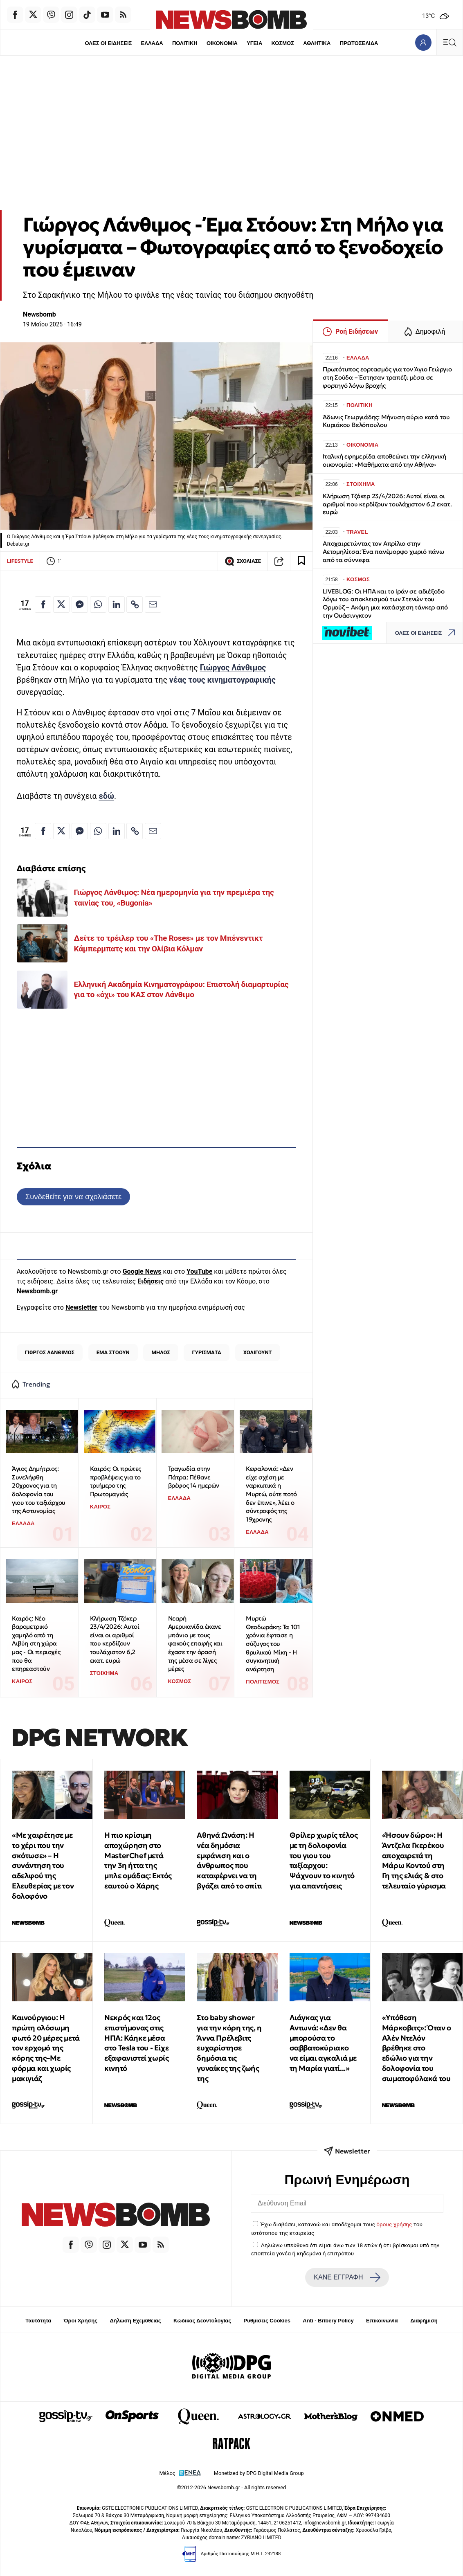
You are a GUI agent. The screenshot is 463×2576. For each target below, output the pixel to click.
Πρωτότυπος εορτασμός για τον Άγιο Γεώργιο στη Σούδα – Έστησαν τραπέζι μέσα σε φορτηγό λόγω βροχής (387, 377)
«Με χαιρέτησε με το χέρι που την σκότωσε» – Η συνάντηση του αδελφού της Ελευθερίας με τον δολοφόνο (43, 1865)
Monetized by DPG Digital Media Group (259, 2473)
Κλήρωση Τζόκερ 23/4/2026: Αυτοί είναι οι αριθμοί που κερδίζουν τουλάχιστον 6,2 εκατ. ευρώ (114, 1639)
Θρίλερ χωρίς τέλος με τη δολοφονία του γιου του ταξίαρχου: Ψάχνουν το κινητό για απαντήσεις (324, 1860)
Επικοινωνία (382, 2321)
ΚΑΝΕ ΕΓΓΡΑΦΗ (347, 2277)
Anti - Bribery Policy (328, 2321)
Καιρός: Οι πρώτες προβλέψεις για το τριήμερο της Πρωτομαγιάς (115, 1481)
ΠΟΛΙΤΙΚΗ (184, 43)
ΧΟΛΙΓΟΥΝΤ (257, 1352)
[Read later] (301, 561)
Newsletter (81, 1307)
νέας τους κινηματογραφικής (222, 680)
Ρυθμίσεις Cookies (266, 2321)
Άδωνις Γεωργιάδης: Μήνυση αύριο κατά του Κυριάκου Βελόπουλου (386, 421)
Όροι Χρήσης (80, 2321)
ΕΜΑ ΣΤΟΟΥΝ (113, 1352)
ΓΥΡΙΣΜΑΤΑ (206, 1352)
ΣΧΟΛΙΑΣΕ (243, 561)
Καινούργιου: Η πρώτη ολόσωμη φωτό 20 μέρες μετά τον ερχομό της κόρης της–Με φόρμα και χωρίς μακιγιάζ (46, 2048)
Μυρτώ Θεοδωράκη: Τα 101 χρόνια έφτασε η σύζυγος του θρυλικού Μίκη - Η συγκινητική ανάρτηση (273, 1643)
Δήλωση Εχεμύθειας (135, 2321)
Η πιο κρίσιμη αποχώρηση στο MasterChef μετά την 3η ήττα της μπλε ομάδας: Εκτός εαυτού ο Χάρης (138, 1860)
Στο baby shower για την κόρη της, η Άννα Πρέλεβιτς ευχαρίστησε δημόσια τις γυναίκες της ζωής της (229, 2048)
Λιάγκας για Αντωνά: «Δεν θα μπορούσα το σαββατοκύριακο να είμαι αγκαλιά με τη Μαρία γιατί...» (323, 2043)
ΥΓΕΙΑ (255, 43)
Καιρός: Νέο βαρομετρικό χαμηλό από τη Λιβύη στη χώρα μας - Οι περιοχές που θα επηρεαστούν (36, 1643)
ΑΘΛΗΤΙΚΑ (318, 43)
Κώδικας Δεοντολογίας (202, 2321)
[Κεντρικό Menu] (449, 42)
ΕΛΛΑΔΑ (151, 43)
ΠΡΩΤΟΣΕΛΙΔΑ (361, 43)
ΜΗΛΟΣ (161, 1352)
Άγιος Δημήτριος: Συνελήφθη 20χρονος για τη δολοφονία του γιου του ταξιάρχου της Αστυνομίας (38, 1490)
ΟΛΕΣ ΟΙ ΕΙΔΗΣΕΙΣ (106, 43)
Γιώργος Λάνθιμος (233, 667)
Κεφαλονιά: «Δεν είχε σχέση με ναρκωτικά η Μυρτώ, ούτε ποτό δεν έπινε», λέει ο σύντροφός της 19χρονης (271, 1494)
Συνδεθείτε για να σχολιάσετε (73, 1196)
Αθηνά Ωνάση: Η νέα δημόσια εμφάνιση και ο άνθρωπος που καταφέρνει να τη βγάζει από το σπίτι (229, 1860)
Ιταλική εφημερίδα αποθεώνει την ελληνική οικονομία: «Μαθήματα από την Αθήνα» (384, 460)
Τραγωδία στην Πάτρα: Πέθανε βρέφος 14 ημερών (194, 1477)
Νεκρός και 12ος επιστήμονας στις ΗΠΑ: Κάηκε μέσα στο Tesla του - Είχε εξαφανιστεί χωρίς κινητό (136, 2043)
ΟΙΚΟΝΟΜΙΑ (221, 43)
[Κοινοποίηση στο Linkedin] (116, 604)
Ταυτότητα (38, 2321)
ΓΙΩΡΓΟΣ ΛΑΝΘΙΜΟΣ (49, 1352)
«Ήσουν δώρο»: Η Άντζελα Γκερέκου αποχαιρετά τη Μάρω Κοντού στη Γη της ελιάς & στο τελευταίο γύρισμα (414, 1860)
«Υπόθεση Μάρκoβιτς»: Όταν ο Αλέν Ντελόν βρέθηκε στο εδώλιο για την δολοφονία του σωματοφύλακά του (416, 2048)
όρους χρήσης (394, 2224)
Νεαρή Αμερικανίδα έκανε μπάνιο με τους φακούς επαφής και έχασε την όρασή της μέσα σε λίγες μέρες (195, 1643)
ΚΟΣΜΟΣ (283, 43)
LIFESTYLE (20, 561)
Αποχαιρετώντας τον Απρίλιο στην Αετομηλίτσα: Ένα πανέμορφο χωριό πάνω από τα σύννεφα (383, 551)
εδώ (106, 796)
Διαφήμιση (424, 2321)
